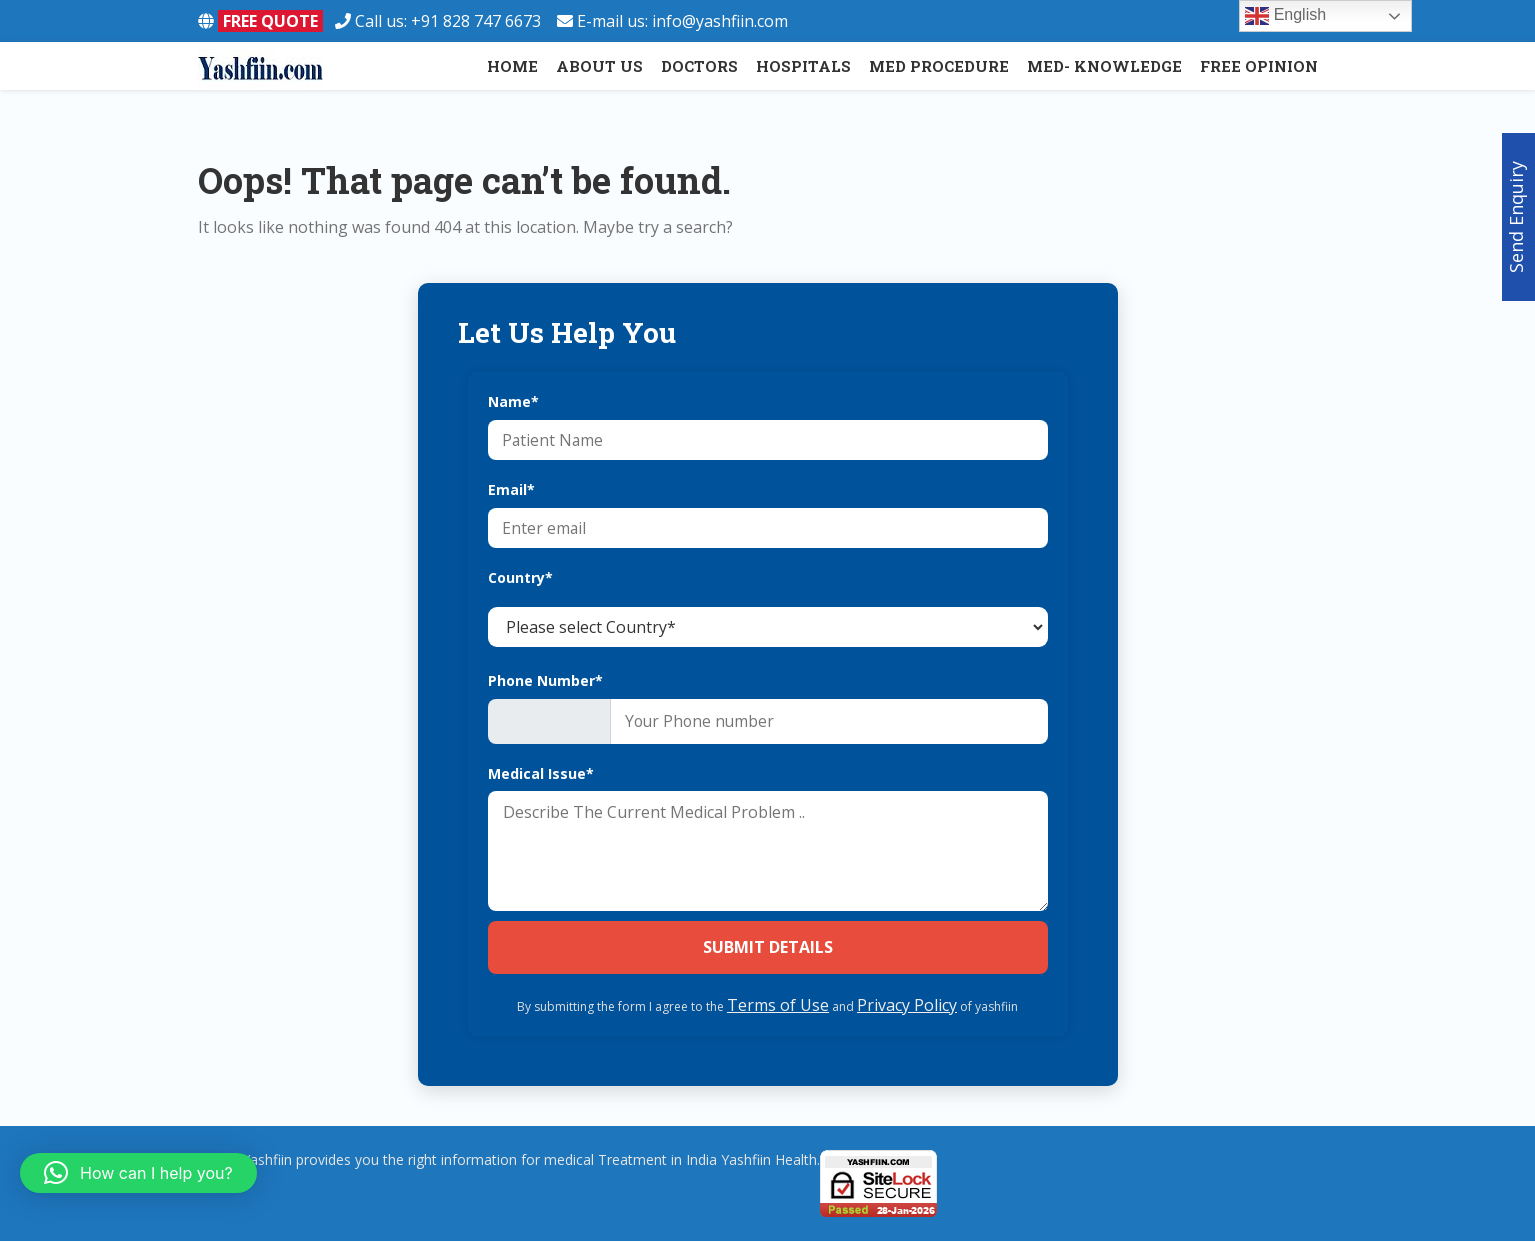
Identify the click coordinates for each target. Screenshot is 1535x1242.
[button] (138, 1173)
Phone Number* (545, 680)
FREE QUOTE (270, 21)
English (1285, 16)
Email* (511, 489)
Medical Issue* (541, 774)
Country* (520, 577)
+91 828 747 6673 (484, 21)
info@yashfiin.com (720, 21)
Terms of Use (778, 1006)
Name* (513, 401)
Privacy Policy (907, 1006)
